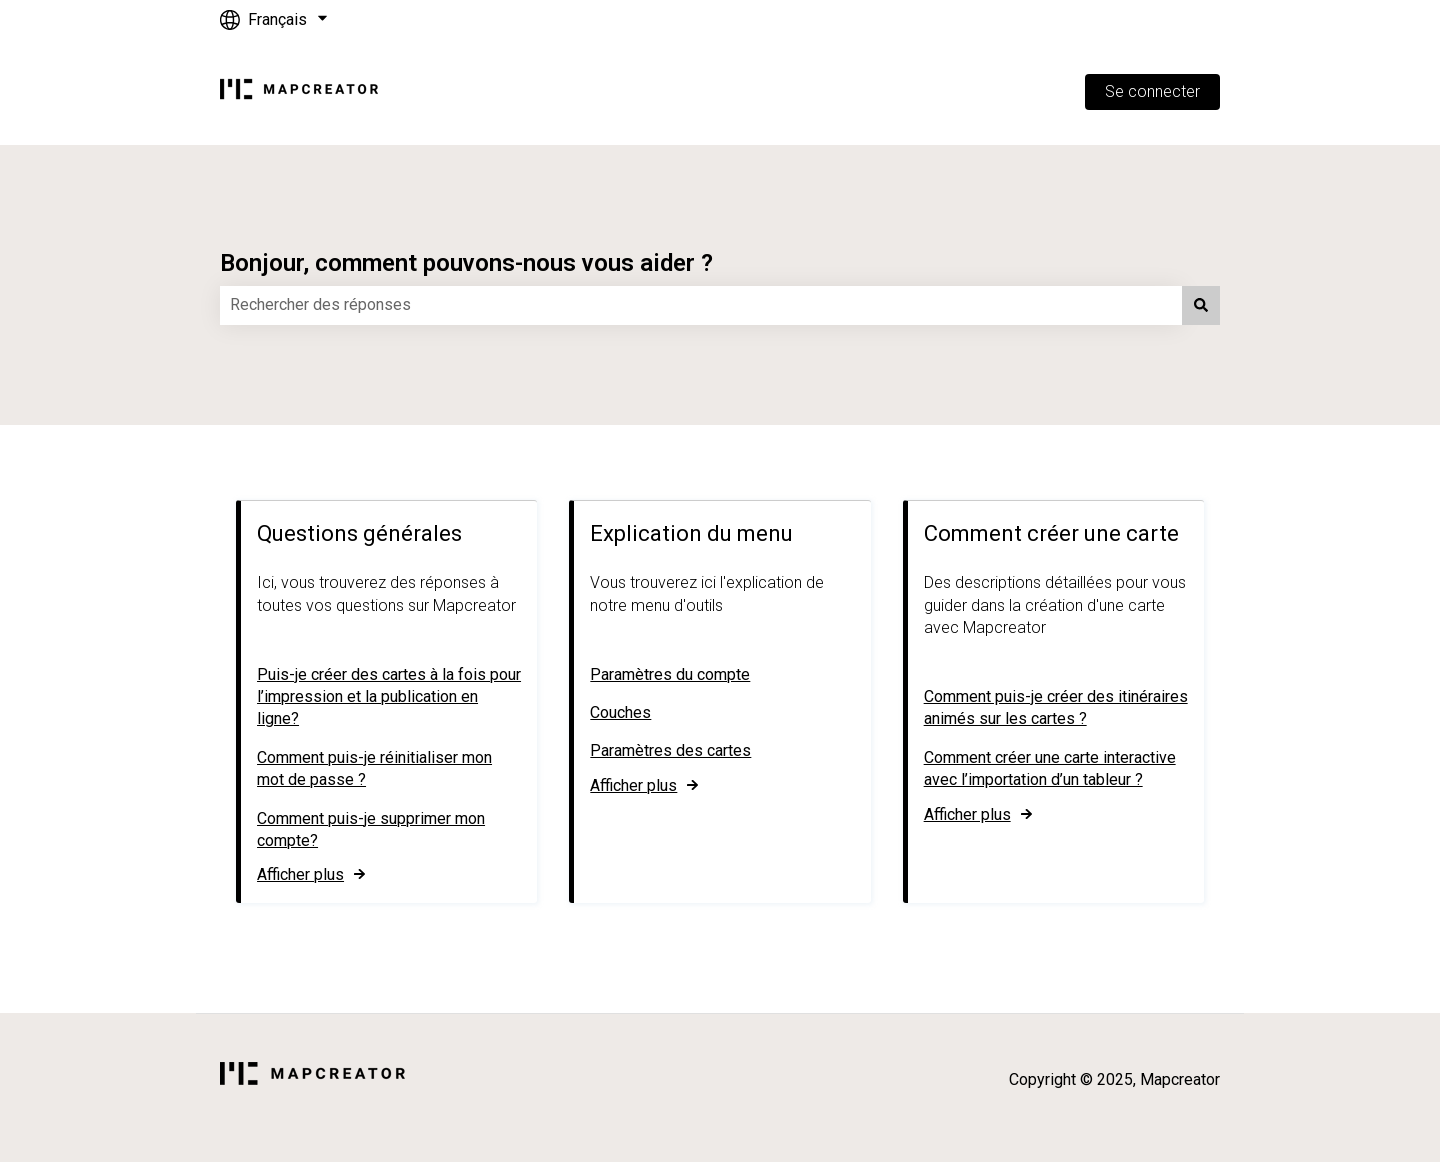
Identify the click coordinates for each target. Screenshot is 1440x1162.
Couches (620, 712)
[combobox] (701, 305)
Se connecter (1152, 91)
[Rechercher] (1201, 305)
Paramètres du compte (670, 673)
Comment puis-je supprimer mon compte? (371, 828)
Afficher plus (300, 874)
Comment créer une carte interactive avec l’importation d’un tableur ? (1050, 767)
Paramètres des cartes (670, 750)
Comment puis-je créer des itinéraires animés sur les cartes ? (1056, 707)
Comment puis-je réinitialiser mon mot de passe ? (374, 767)
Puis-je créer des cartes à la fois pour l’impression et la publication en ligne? (389, 696)
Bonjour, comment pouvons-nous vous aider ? (466, 263)
